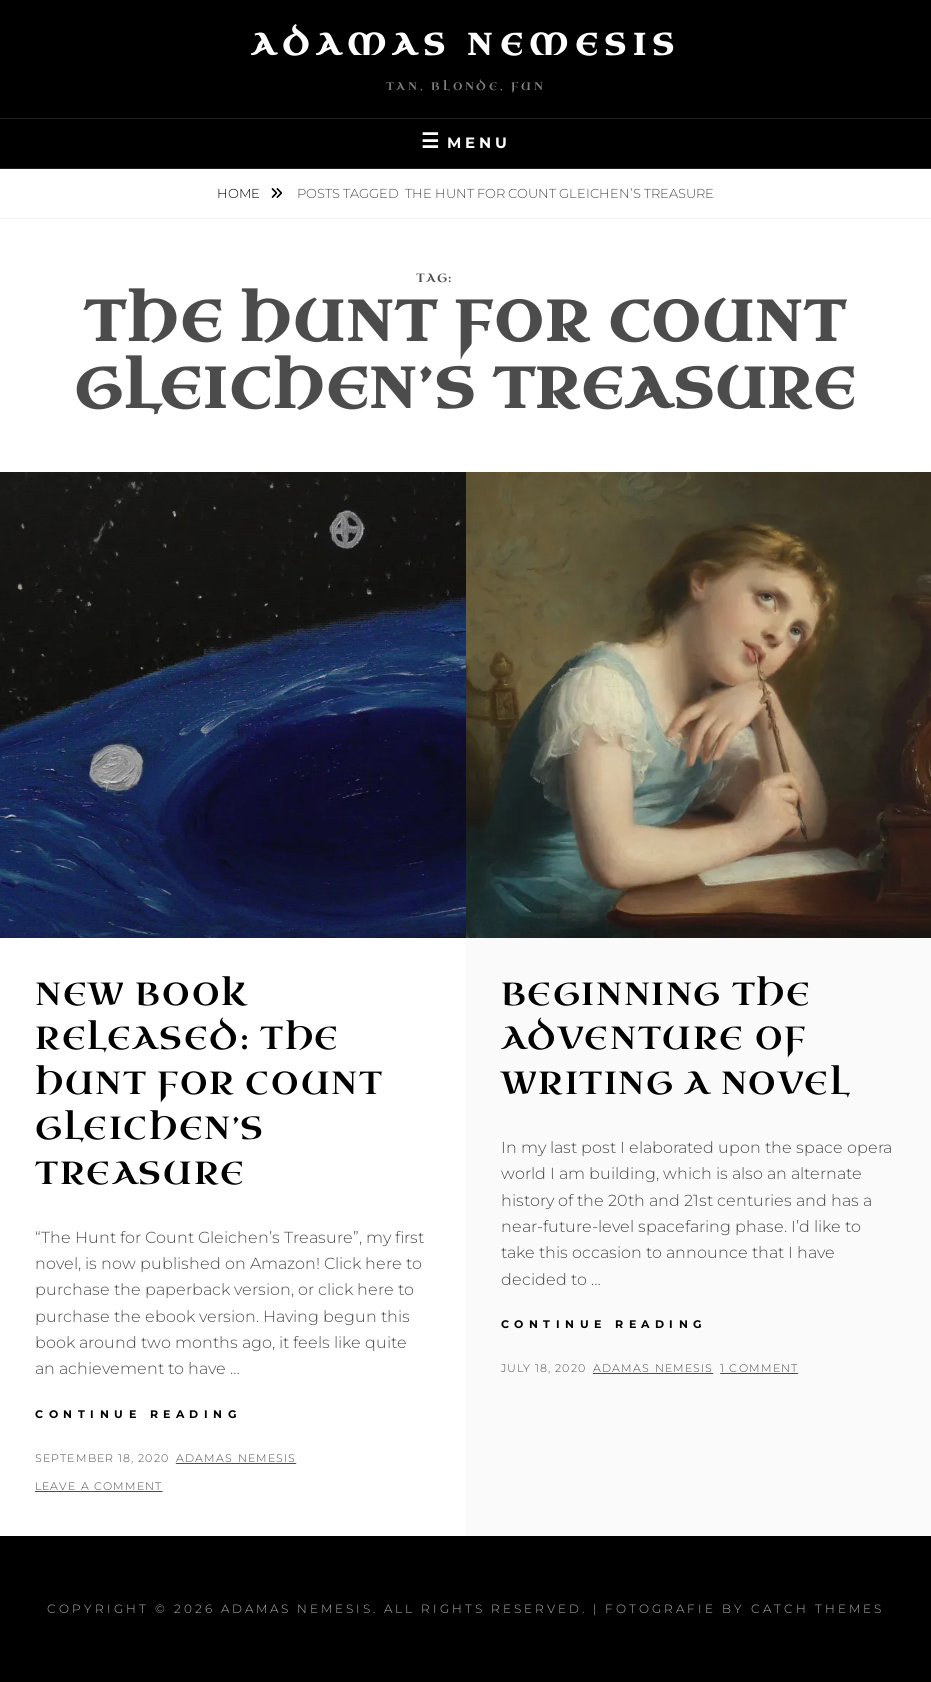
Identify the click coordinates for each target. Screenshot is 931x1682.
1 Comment (759, 1368)
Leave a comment (99, 1486)
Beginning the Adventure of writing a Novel (676, 1039)
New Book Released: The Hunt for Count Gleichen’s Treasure (209, 1084)
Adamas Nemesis (466, 45)
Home (240, 193)
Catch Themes (817, 1608)
